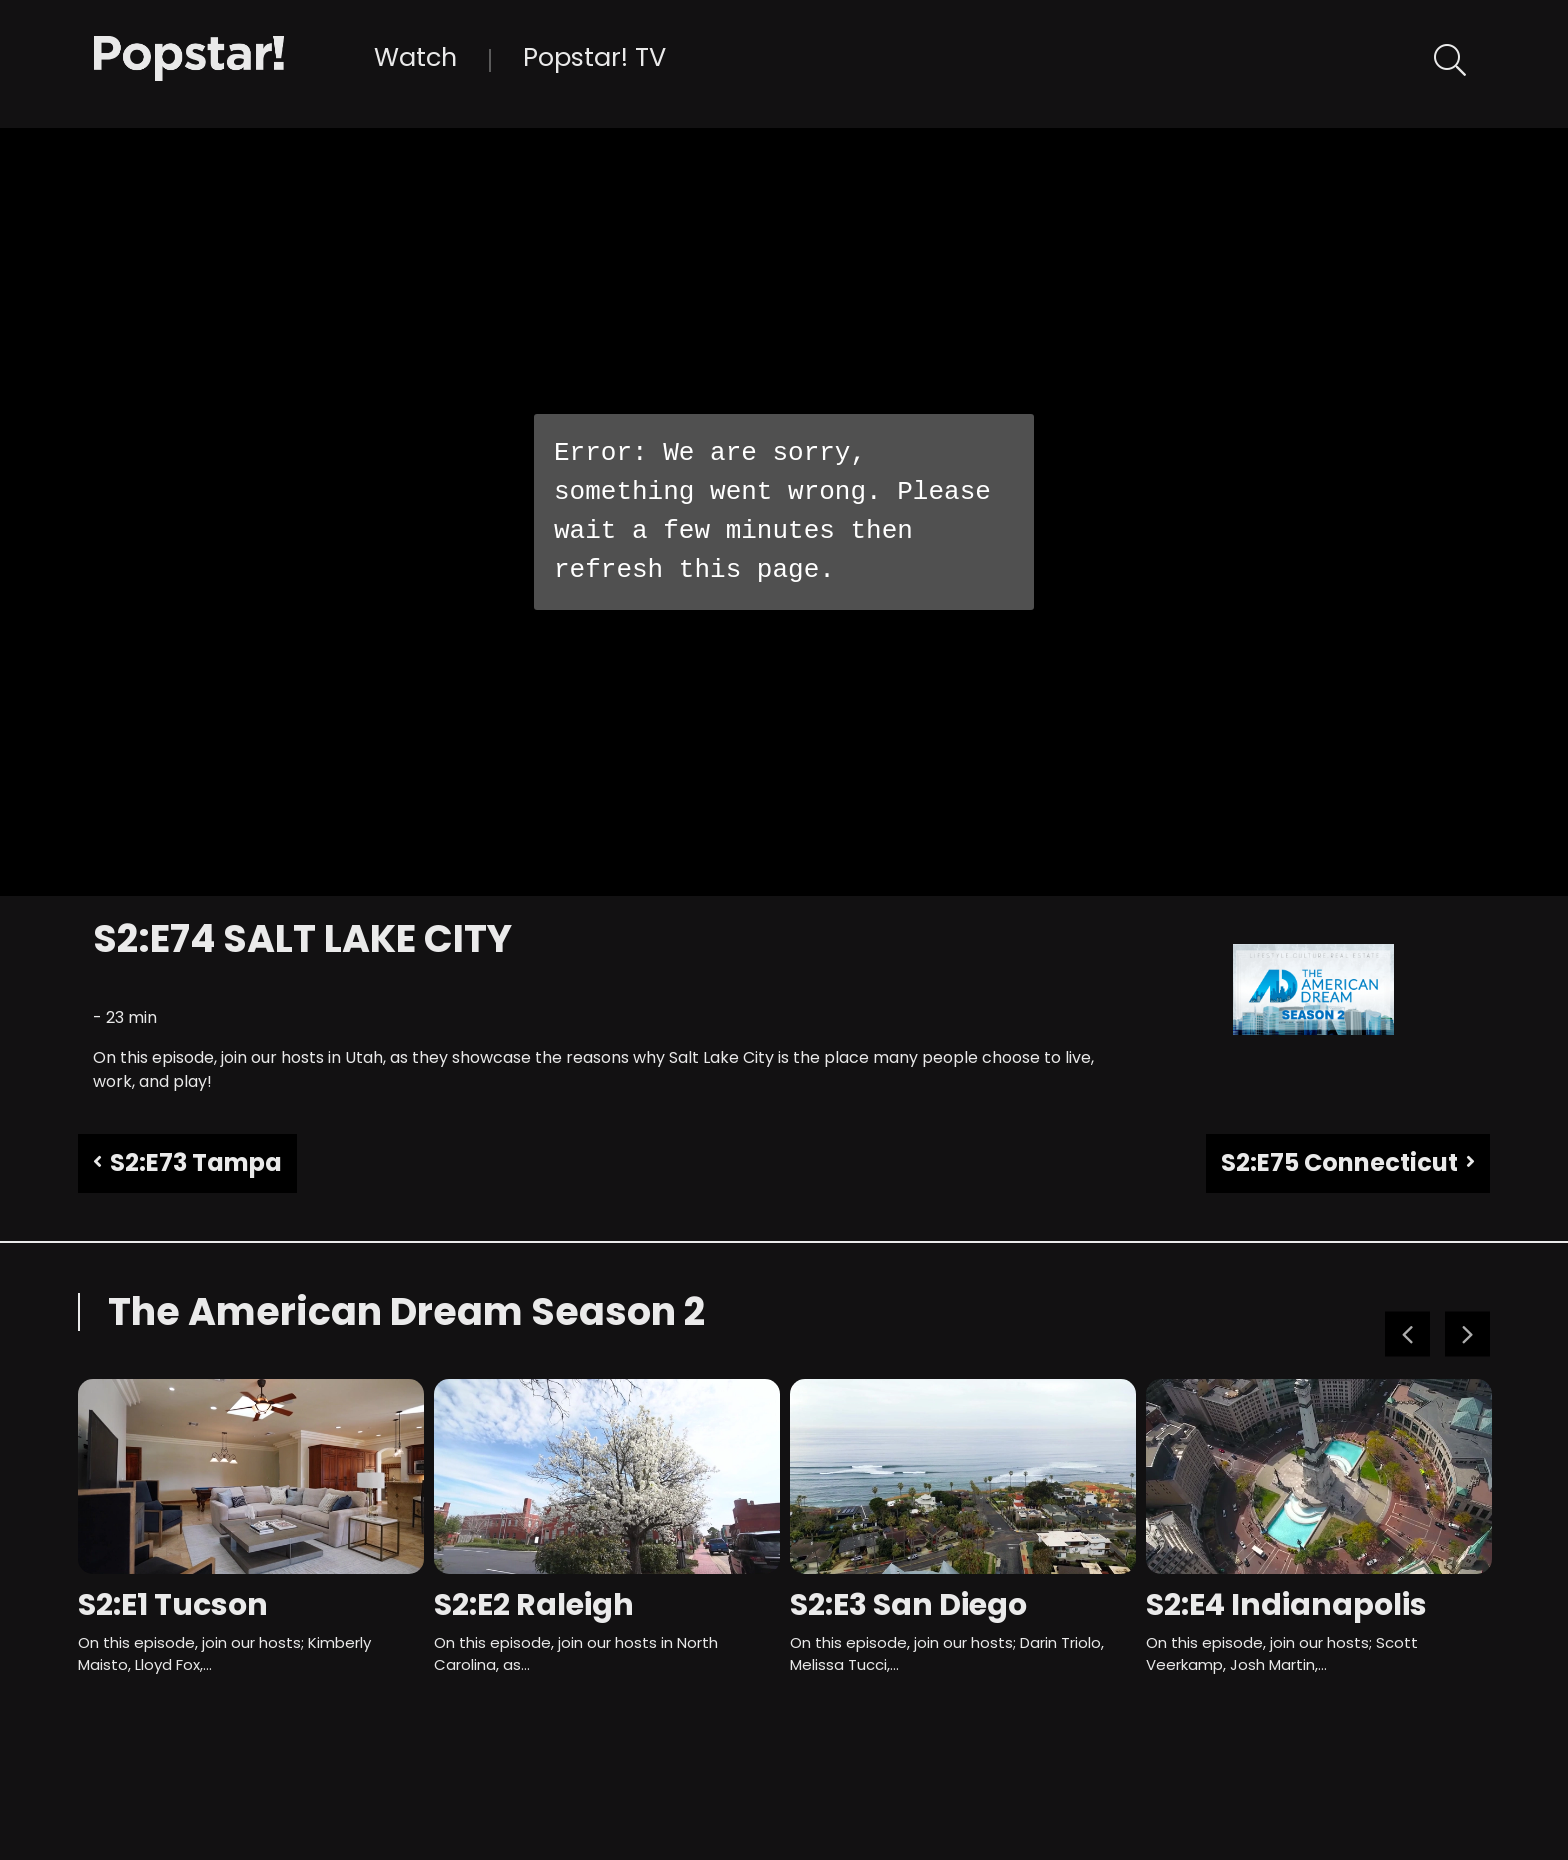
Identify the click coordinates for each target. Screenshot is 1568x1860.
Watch (415, 57)
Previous (1407, 1334)
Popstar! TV (594, 57)
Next (1467, 1334)
